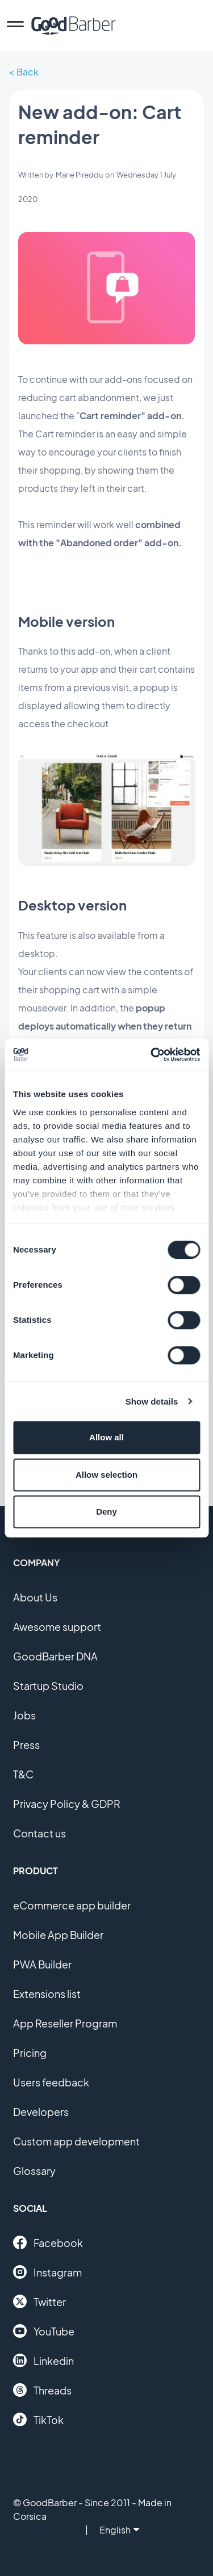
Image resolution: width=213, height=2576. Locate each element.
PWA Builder (42, 1964)
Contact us (39, 1833)
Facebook (48, 2242)
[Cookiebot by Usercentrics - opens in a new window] (151, 1054)
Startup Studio (48, 1685)
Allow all (106, 1437)
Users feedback (51, 2082)
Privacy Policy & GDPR (66, 1803)
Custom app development (76, 2141)
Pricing (30, 2052)
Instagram (47, 2272)
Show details (152, 1401)
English (119, 2530)
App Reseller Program (65, 2023)
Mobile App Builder (58, 1934)
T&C (23, 1774)
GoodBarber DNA (55, 1656)
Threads (42, 2390)
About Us (35, 1597)
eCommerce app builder (72, 1905)
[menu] (15, 25)
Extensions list (47, 1993)
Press (26, 1744)
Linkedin (43, 2360)
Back (27, 72)
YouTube (43, 2331)
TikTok (38, 2419)
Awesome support (57, 1626)
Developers (41, 2111)
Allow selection (106, 1474)
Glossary (34, 2170)
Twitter (39, 2301)
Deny (106, 1511)
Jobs (24, 1715)
